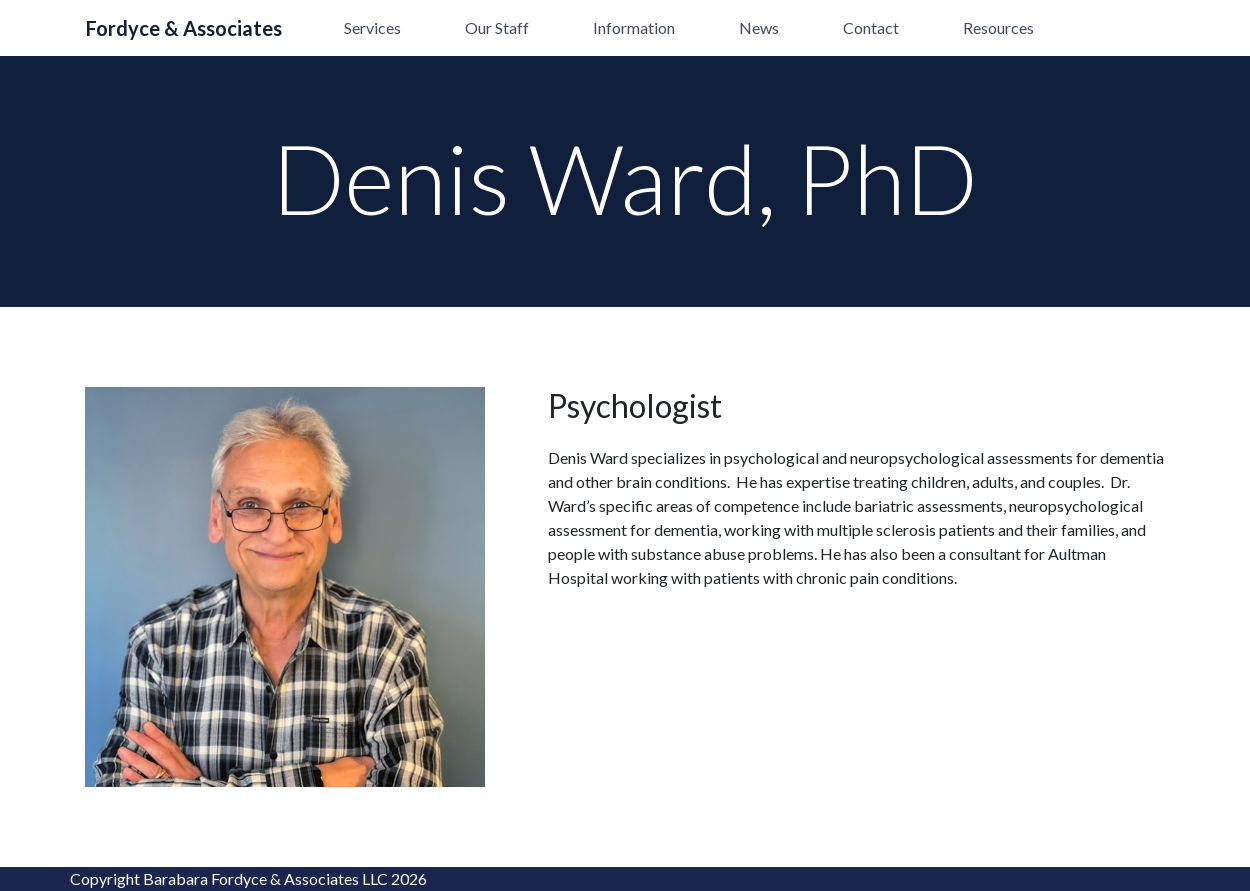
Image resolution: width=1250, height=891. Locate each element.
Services (372, 27)
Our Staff (497, 27)
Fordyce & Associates (184, 28)
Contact (871, 27)
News (759, 27)
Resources (998, 27)
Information (634, 27)
